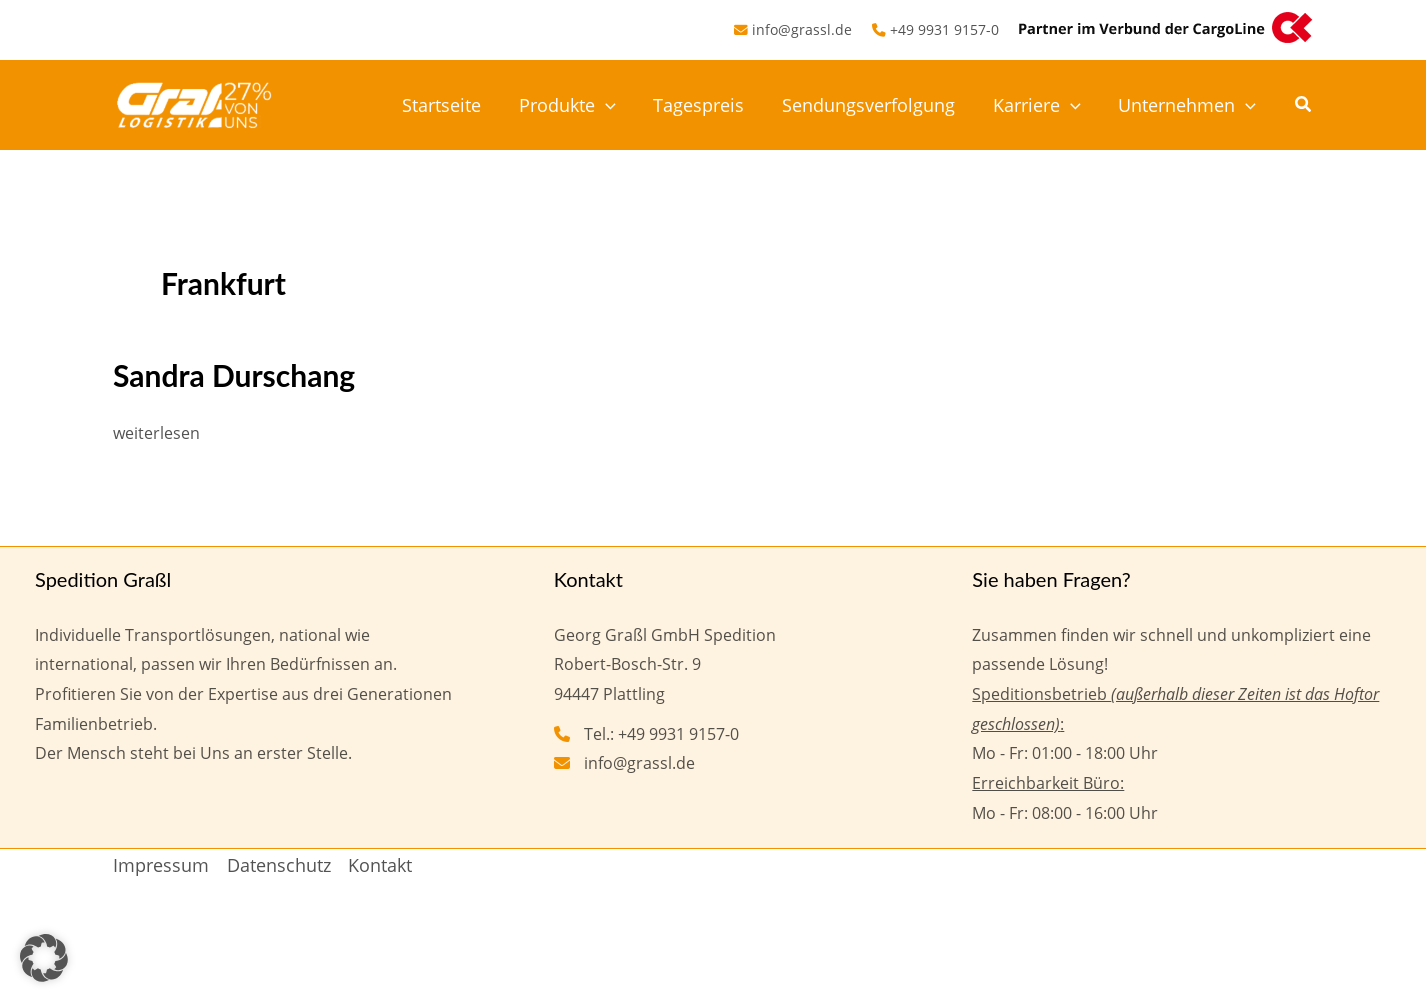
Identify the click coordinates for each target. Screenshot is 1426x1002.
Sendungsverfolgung (872, 105)
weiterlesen (156, 434)
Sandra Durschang (234, 375)
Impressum (161, 865)
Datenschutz (279, 865)
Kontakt (380, 865)
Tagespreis (704, 105)
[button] (1304, 106)
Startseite (450, 105)
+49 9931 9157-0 (944, 29)
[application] (612, 105)
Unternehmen (1188, 105)
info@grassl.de (802, 29)
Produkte (574, 105)
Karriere (1039, 105)
